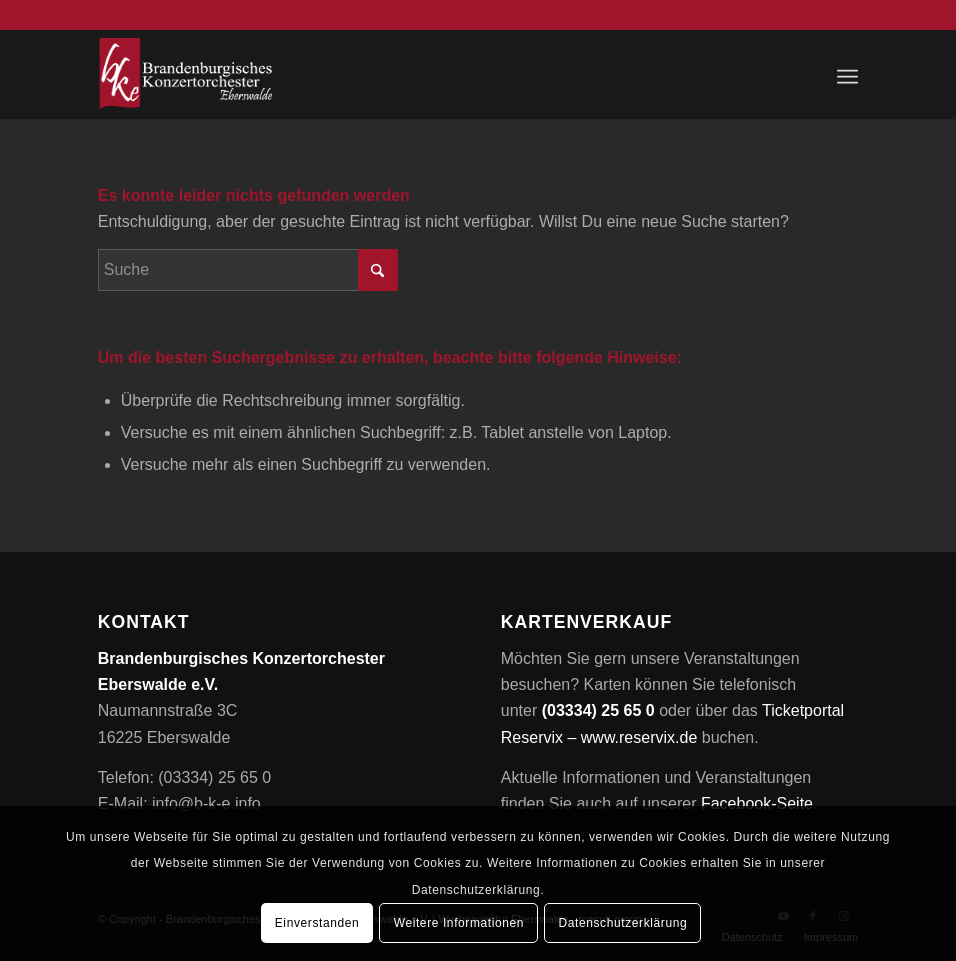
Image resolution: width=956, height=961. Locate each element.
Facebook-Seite (757, 803)
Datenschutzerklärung (623, 923)
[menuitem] (847, 74)
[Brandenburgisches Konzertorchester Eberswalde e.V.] (187, 74)
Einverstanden (317, 923)
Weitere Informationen (459, 923)
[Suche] (248, 270)
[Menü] (847, 74)
